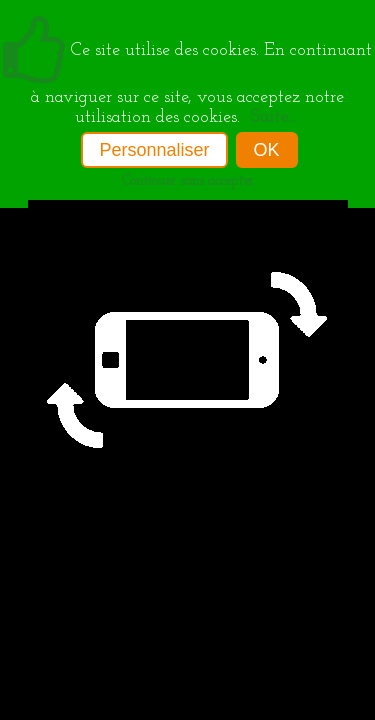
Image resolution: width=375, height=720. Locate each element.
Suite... (273, 117)
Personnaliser (154, 150)
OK (267, 150)
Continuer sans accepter (188, 181)
